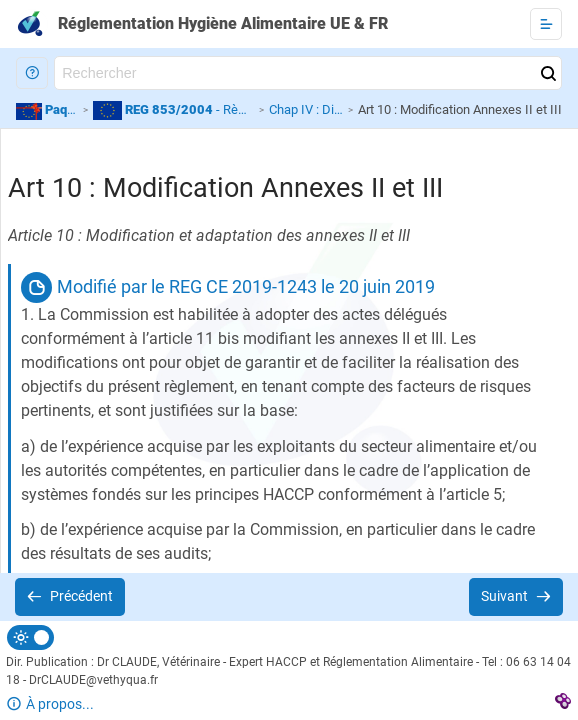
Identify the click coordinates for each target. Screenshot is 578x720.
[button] (32, 73)
